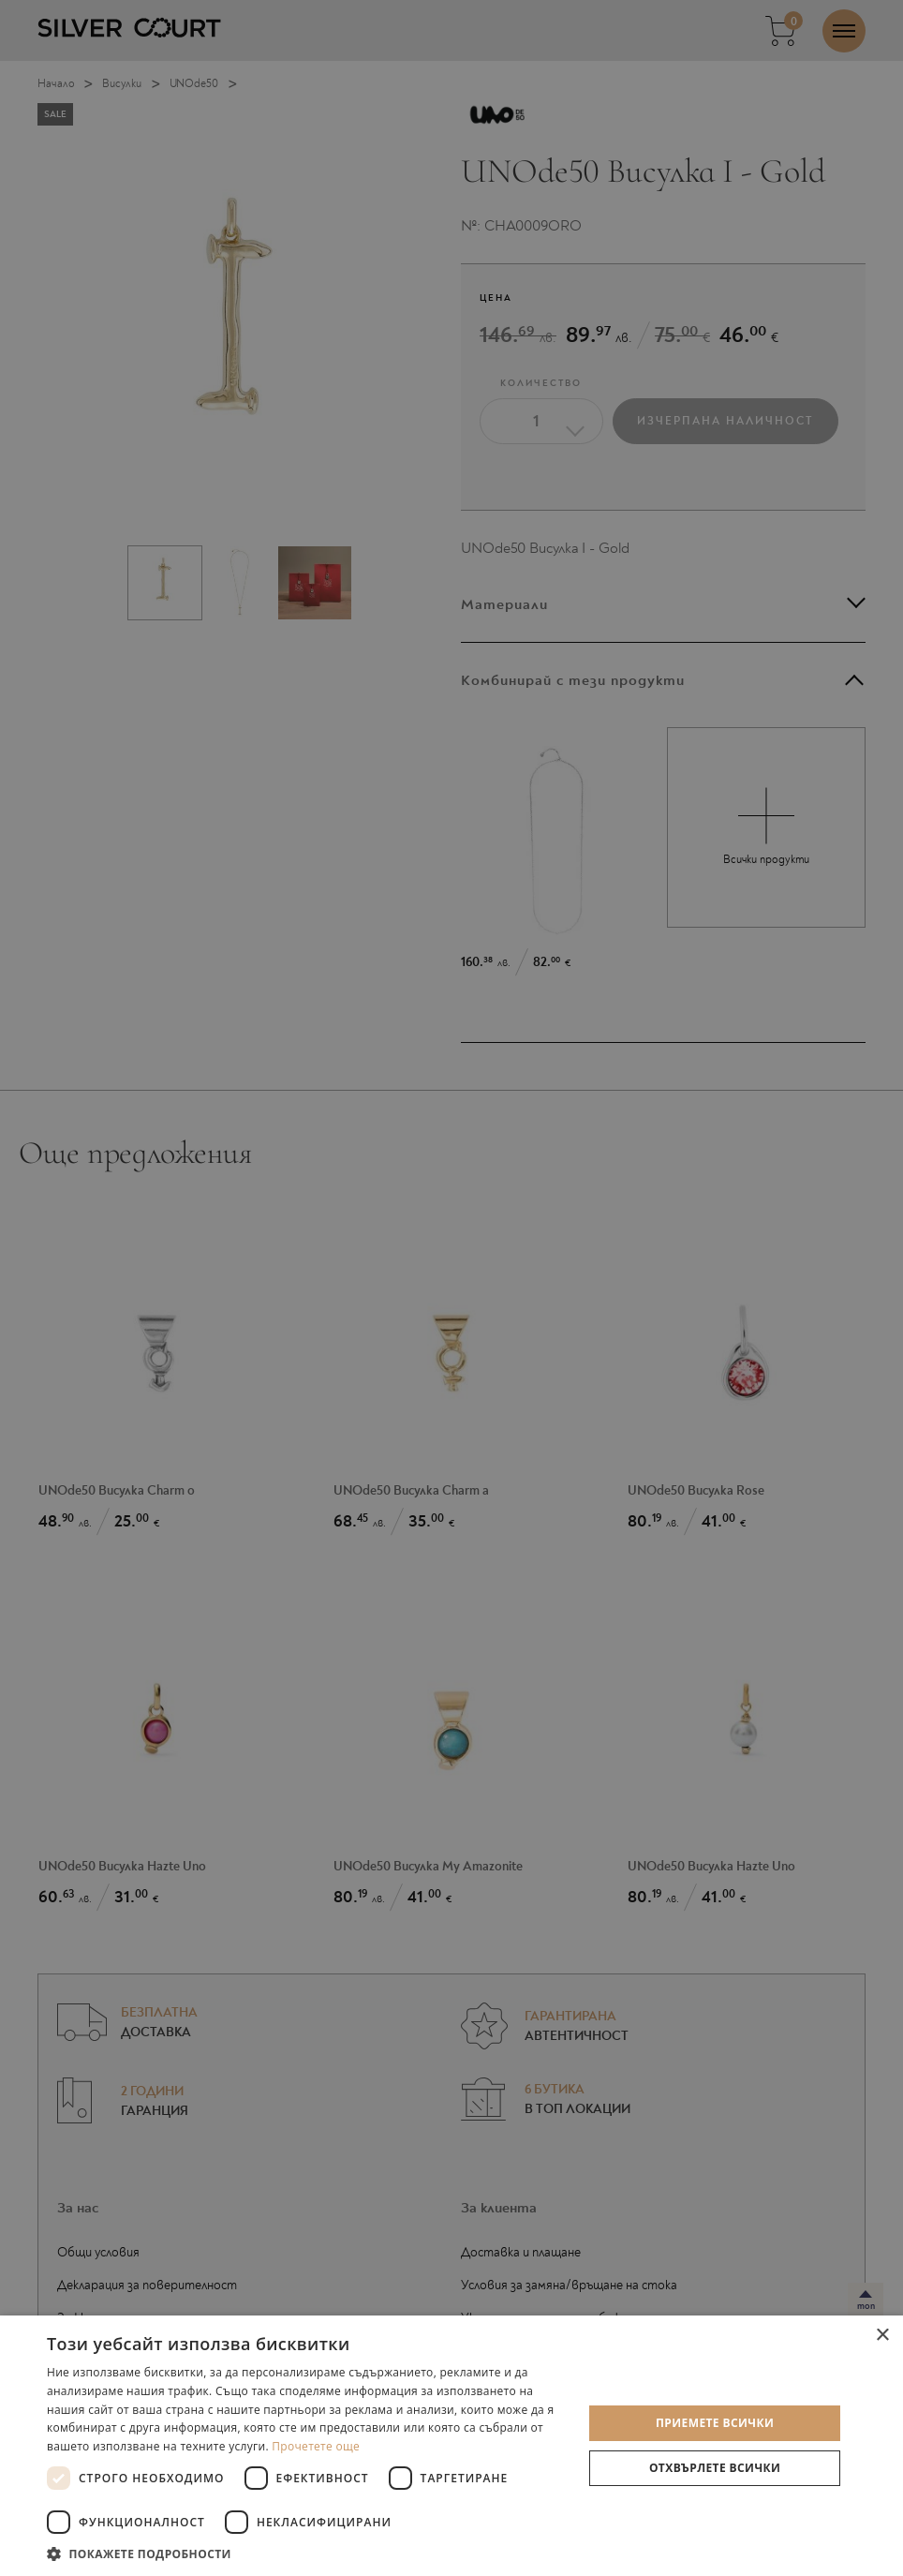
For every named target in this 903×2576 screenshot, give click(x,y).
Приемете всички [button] (715, 2423)
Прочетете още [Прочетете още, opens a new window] (316, 2446)
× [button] (882, 2336)
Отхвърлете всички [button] (714, 2468)
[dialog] (451, 1288)
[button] (307, 2553)
